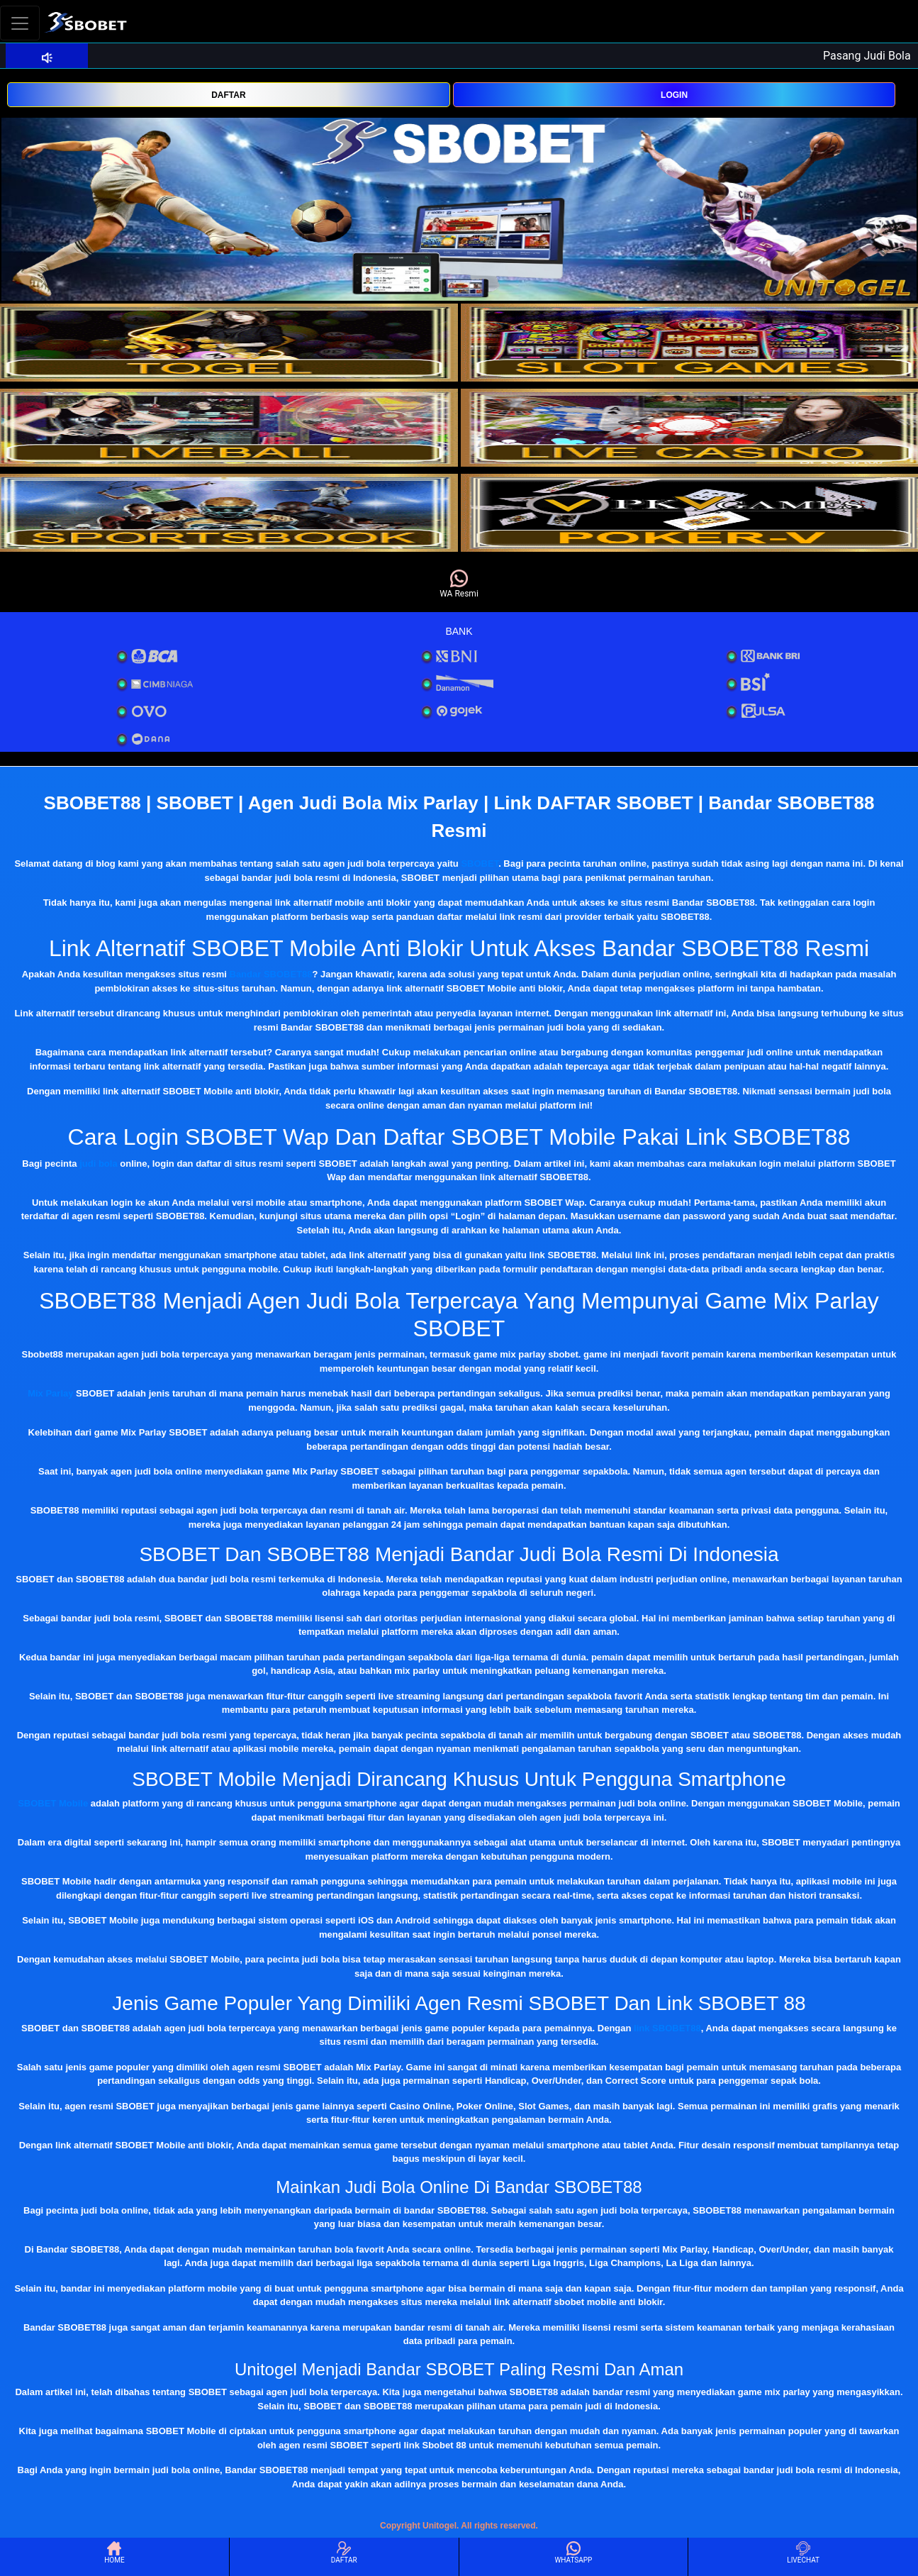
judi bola (98, 1163)
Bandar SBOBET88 (271, 974)
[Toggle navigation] (20, 23)
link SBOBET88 (667, 2028)
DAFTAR (228, 95)
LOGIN (674, 95)
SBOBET (479, 863)
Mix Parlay (50, 1393)
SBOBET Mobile (53, 1803)
